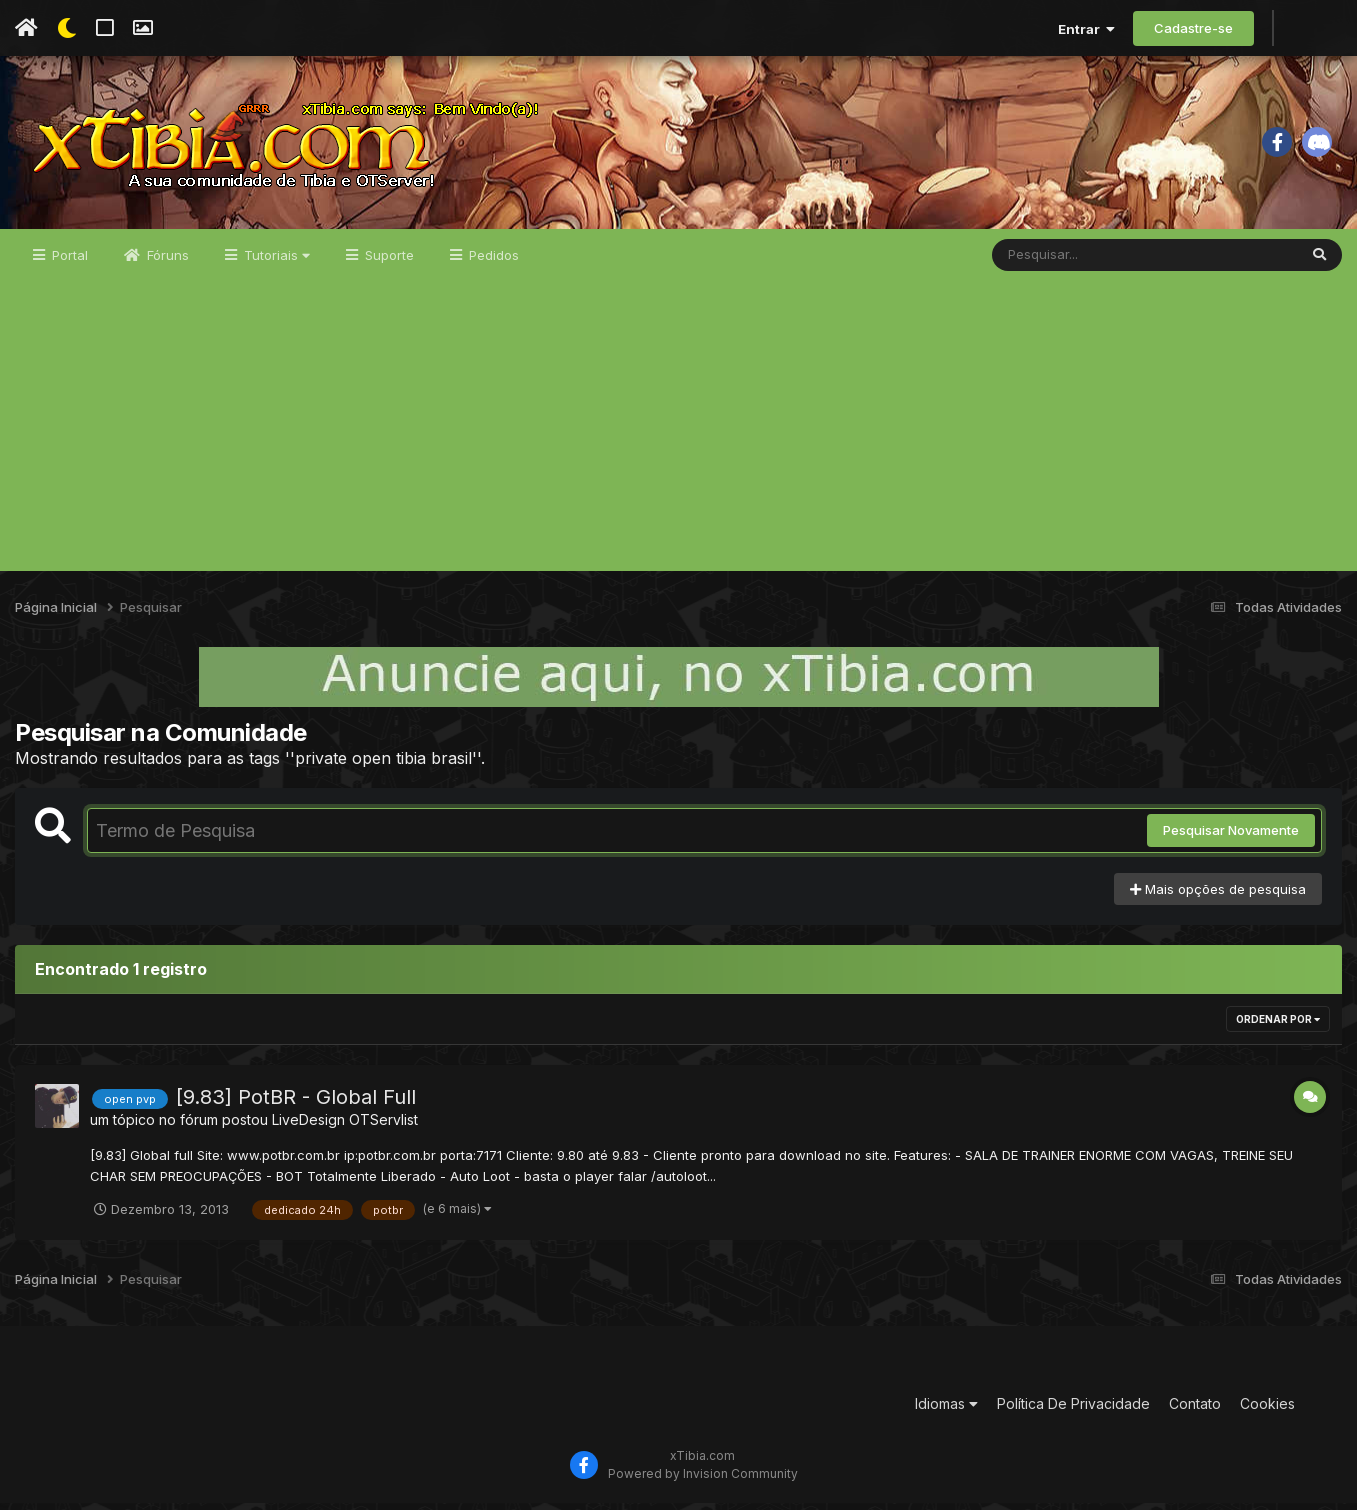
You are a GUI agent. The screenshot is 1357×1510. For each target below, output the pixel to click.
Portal (68, 262)
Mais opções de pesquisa (1218, 896)
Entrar (1086, 29)
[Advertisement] (679, 438)
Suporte (387, 262)
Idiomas (946, 1411)
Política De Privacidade (1073, 1411)
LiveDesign (308, 1127)
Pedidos (492, 262)
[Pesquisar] (1069, 262)
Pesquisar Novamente (1231, 838)
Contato (1195, 1411)
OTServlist (383, 1127)
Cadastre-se (1193, 28)
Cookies (1267, 1411)
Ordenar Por (1278, 1027)
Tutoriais (275, 262)
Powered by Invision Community (703, 1480)
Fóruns (166, 262)
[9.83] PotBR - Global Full (296, 1105)
